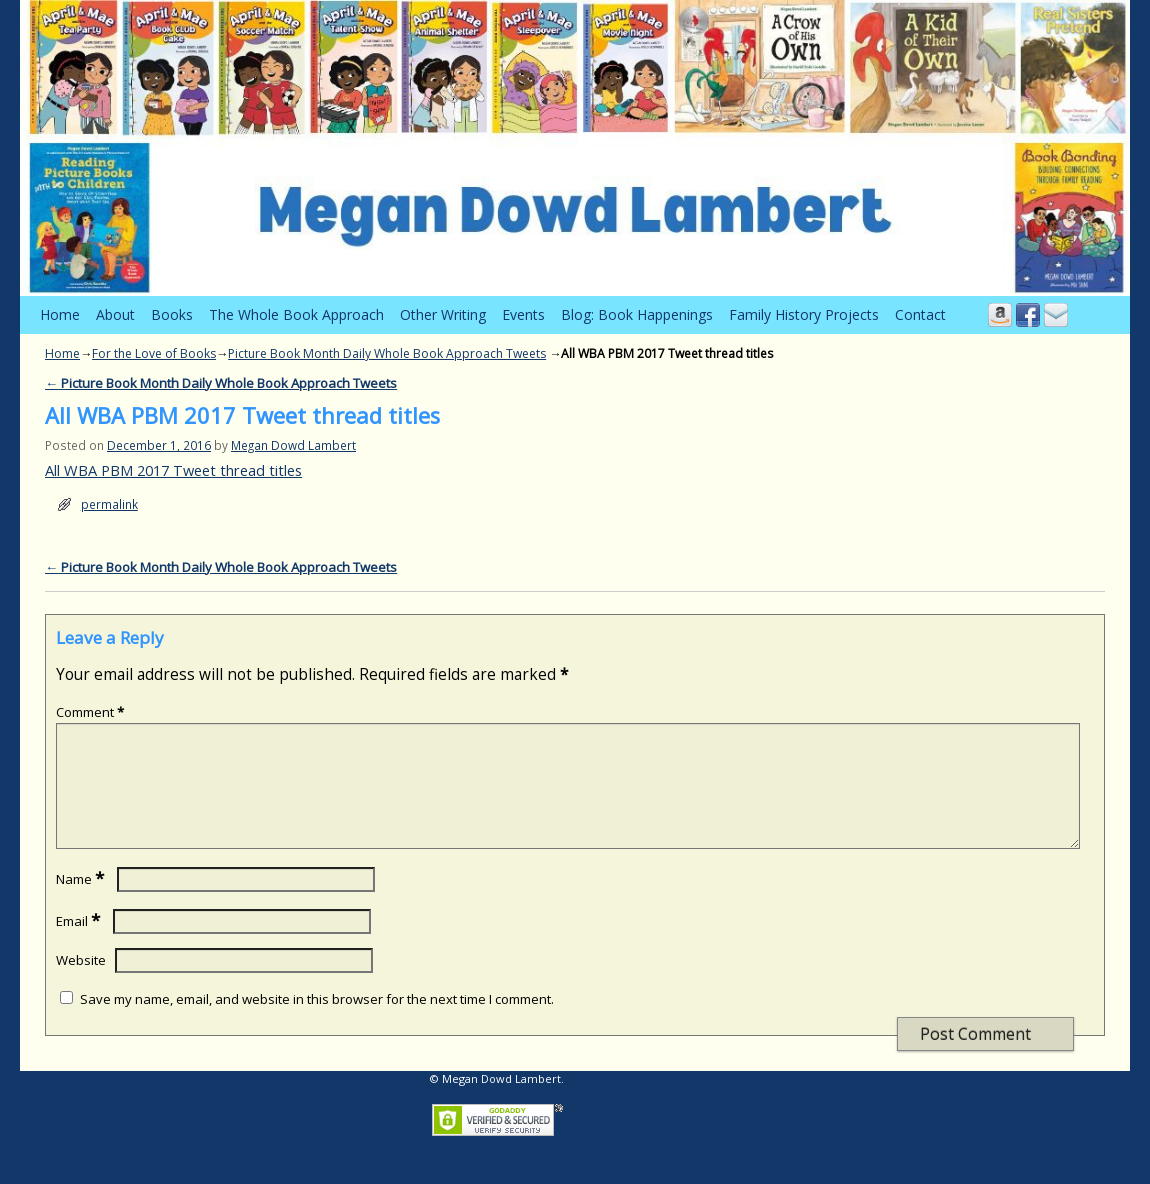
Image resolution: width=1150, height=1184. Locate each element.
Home (60, 314)
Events (523, 314)
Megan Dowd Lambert (293, 445)
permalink (109, 504)
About (115, 314)
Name (82, 903)
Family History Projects (804, 314)
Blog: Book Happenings (637, 314)
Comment (92, 712)
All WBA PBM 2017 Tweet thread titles (173, 470)
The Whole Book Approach (296, 314)
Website (81, 984)
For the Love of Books (154, 353)
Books (172, 314)
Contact (920, 314)
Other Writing (443, 314)
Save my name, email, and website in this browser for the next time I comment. (317, 1023)
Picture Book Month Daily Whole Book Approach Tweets (387, 353)
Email (80, 945)
